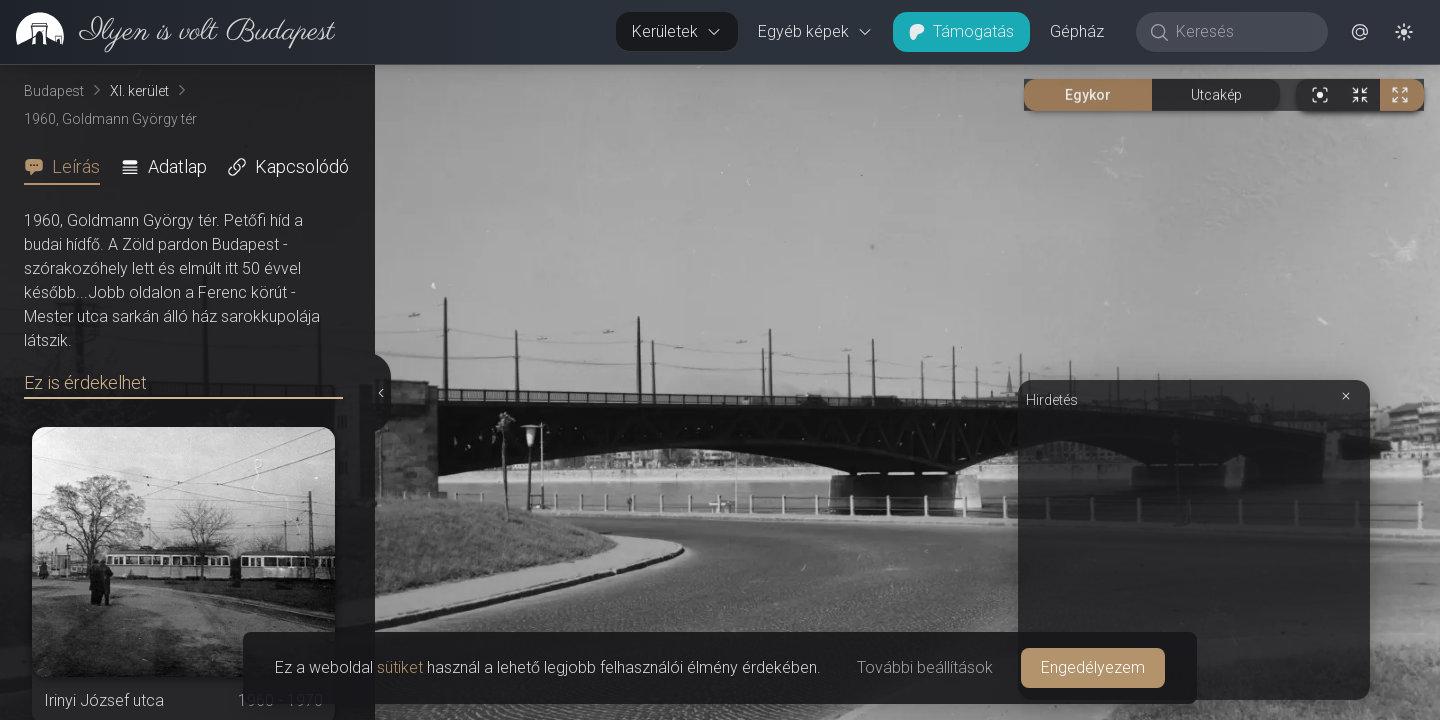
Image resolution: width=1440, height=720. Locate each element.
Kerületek (677, 31)
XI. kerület (139, 91)
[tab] (68, 167)
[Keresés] (1242, 32)
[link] (167, 32)
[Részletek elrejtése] (381, 393)
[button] (1360, 32)
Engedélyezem (1093, 667)
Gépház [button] (1077, 31)
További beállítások (925, 667)
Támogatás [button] (961, 31)
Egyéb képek (815, 31)
